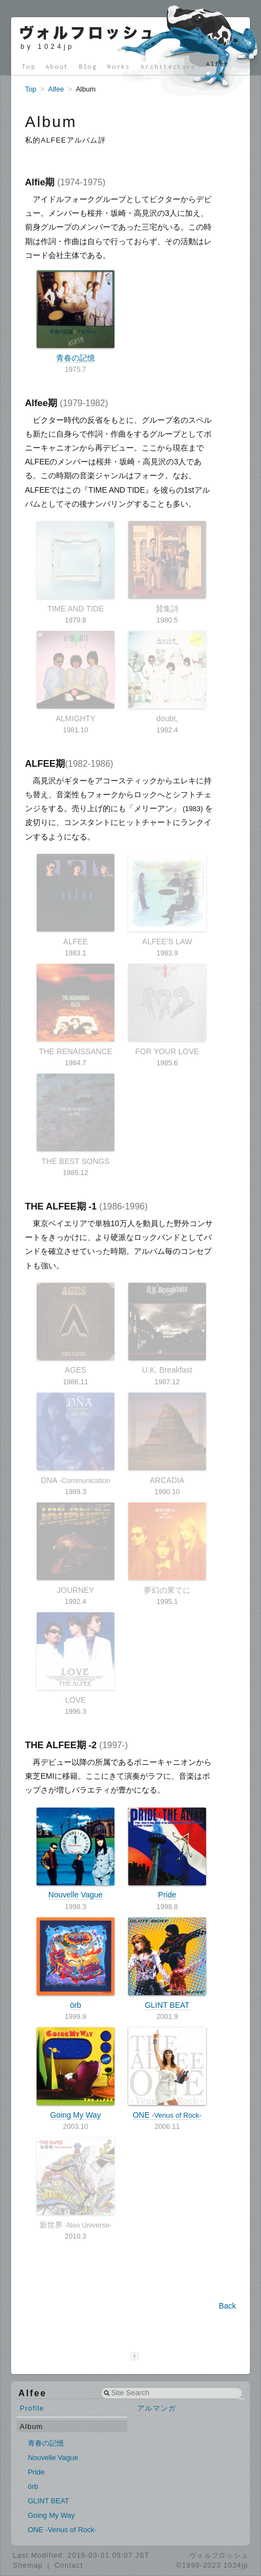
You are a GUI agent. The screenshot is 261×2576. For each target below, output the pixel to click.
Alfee (217, 63)
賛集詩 (167, 567)
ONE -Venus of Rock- (62, 2530)
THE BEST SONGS (75, 1120)
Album (31, 2426)
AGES (75, 1329)
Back (227, 2305)
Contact (68, 2565)
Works (118, 66)
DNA (75, 1439)
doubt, (167, 677)
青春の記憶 (75, 316)
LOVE (75, 1658)
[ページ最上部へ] (134, 2356)
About (57, 66)
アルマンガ (156, 2408)
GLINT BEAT (167, 1963)
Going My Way (75, 2073)
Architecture (168, 66)
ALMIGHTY (75, 677)
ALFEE (75, 900)
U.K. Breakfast (167, 1329)
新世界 (75, 2183)
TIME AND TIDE (75, 567)
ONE (167, 2073)
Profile (32, 2408)
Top (29, 66)
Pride (167, 1854)
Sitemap (28, 2565)
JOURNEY (75, 1548)
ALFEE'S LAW (167, 900)
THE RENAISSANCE (75, 1010)
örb (75, 1963)
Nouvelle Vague (75, 1854)
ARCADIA (167, 1439)
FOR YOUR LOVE (167, 1010)
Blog (88, 66)
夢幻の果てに (167, 1548)
